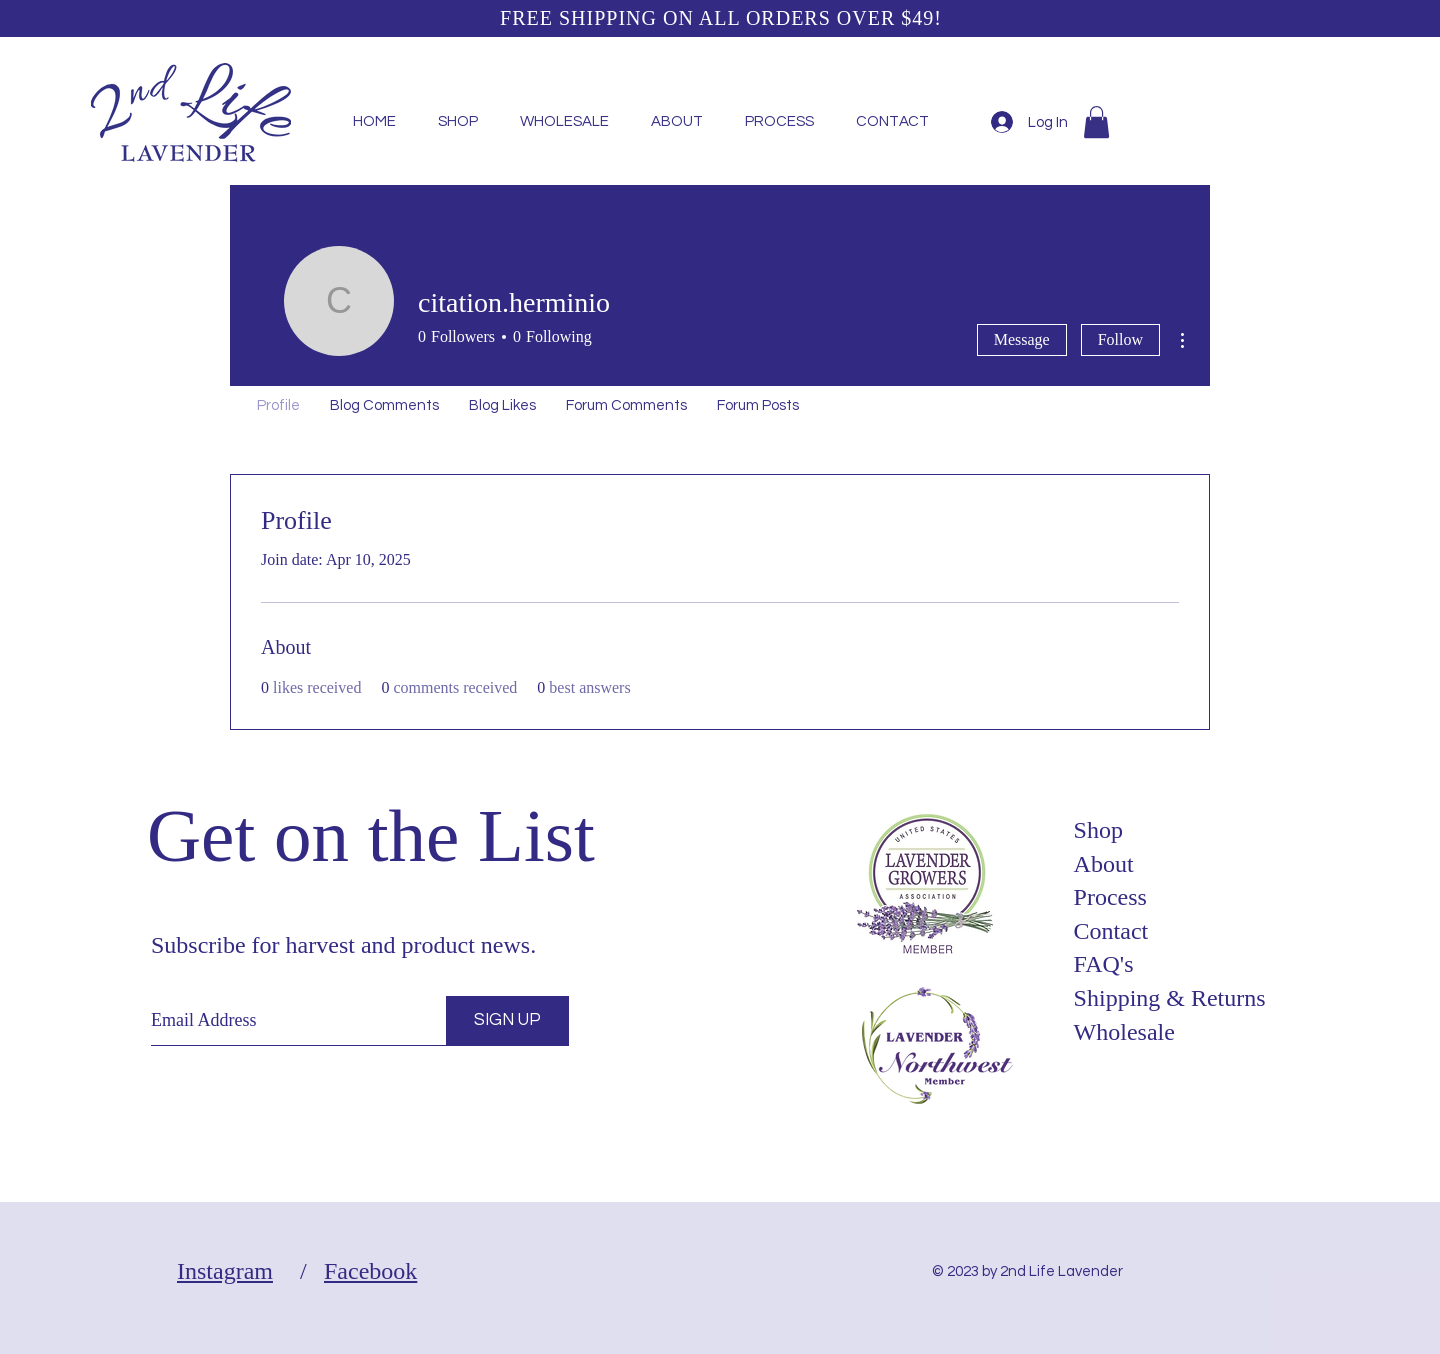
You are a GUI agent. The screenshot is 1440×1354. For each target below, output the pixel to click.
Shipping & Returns (1170, 998)
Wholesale (1124, 1032)
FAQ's (1104, 964)
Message (1022, 339)
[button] (1096, 122)
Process (1110, 897)
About (1104, 864)
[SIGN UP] (507, 1021)
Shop (1098, 830)
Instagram (225, 1271)
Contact (1111, 931)
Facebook (370, 1271)
